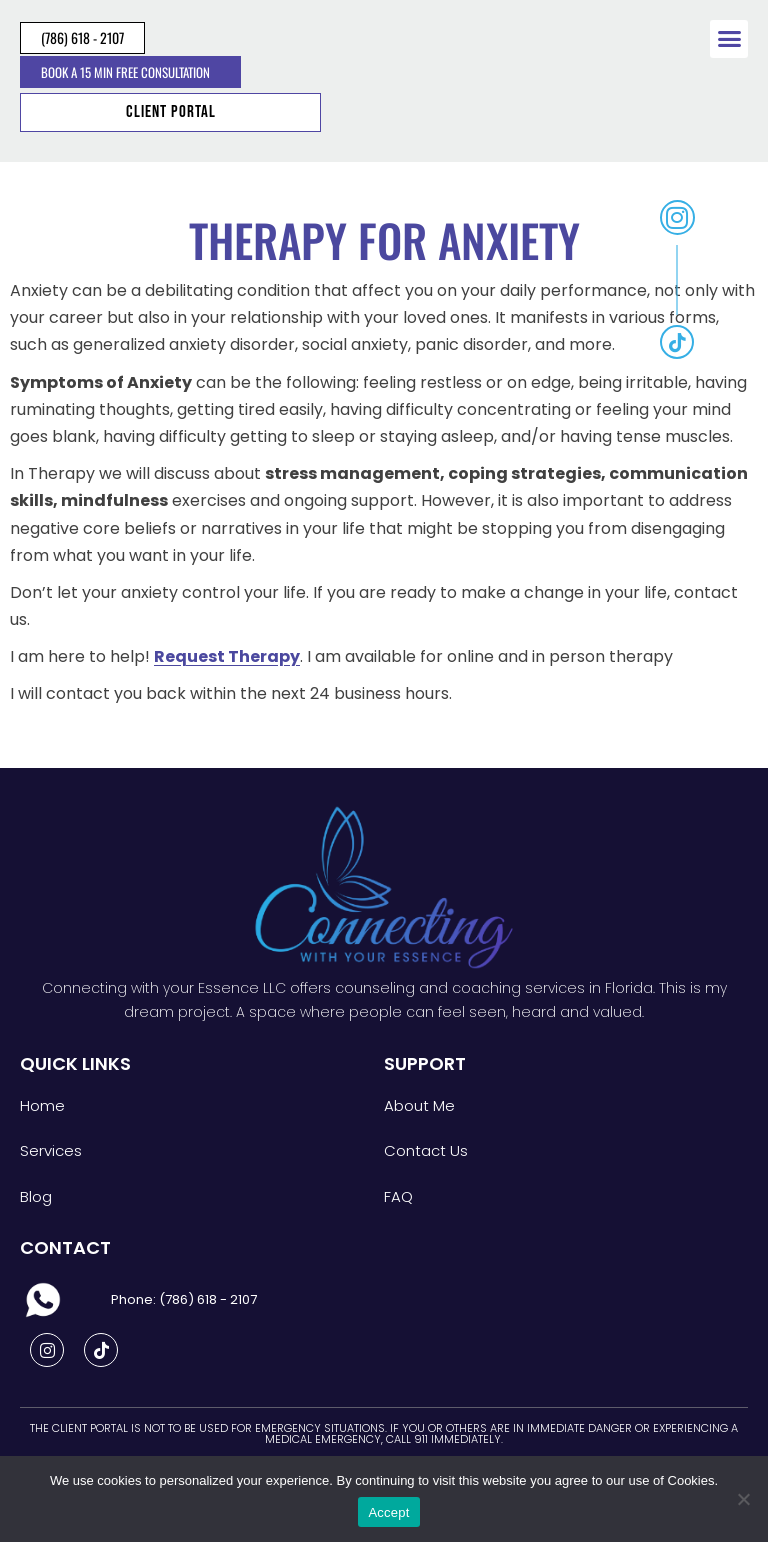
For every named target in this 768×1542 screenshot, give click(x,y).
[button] (729, 39)
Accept (388, 1512)
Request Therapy (227, 656)
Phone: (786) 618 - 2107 (184, 1299)
